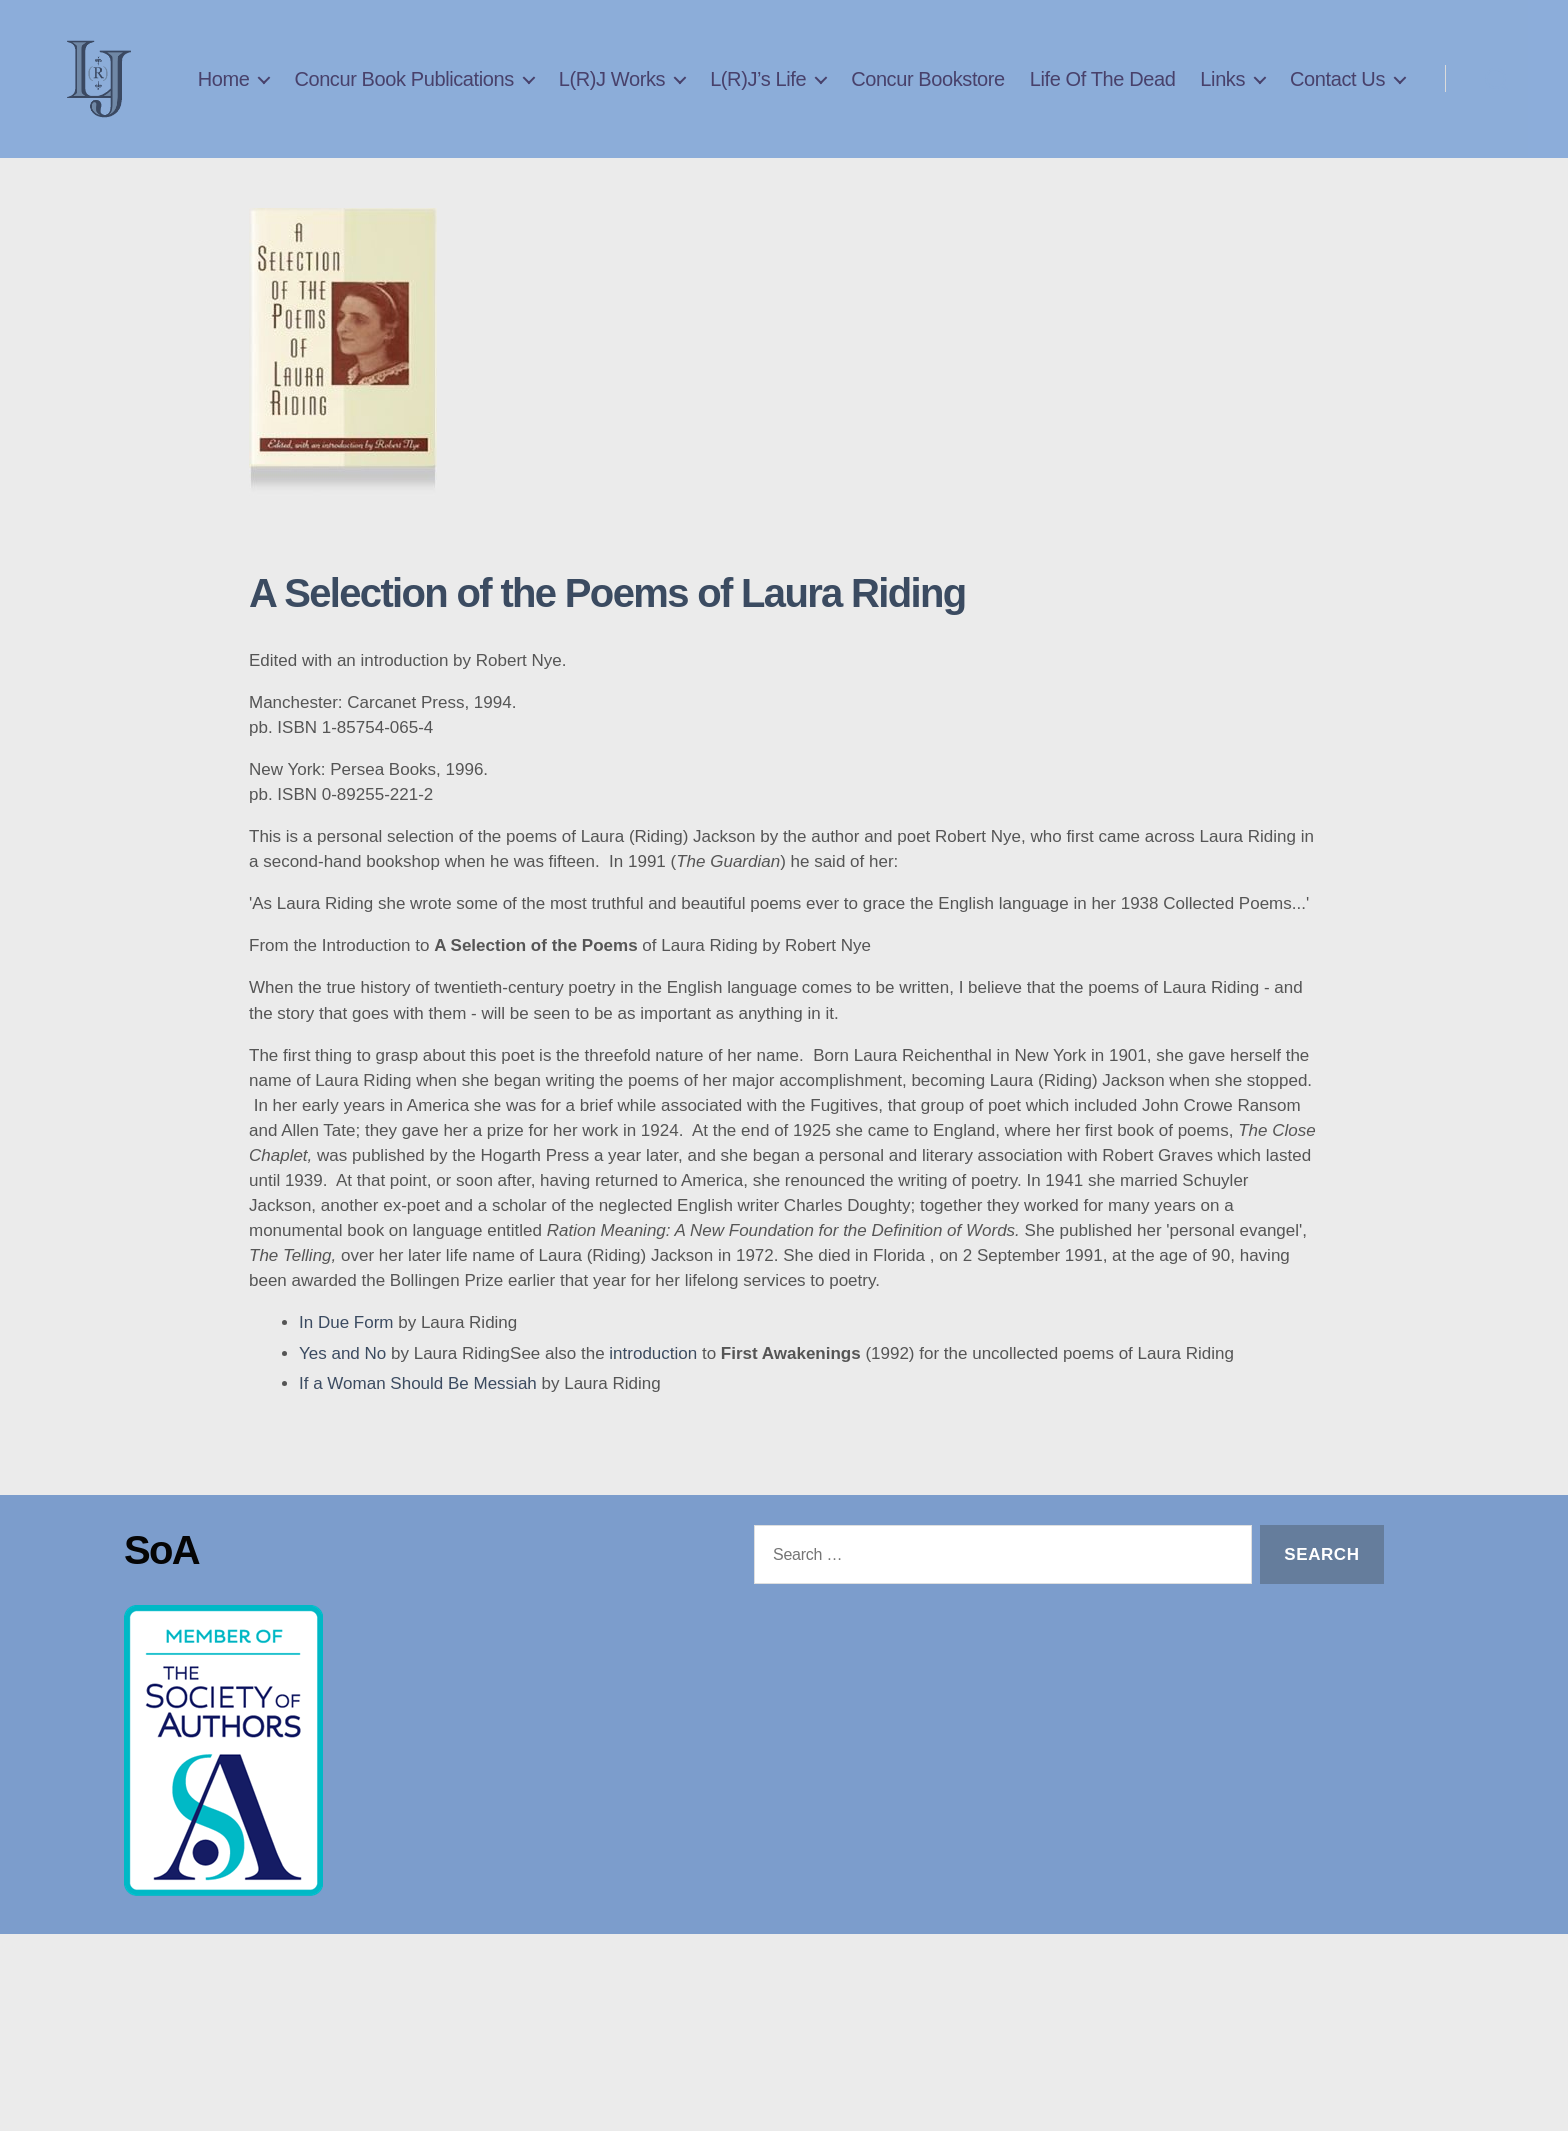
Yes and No (342, 1413)
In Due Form (346, 1382)
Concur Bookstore (1068, 93)
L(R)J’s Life (898, 93)
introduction (653, 1413)
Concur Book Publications (543, 93)
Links (1362, 93)
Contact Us (1337, 125)
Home (364, 93)
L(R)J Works (752, 93)
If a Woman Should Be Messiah (418, 1443)
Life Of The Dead (1243, 93)
